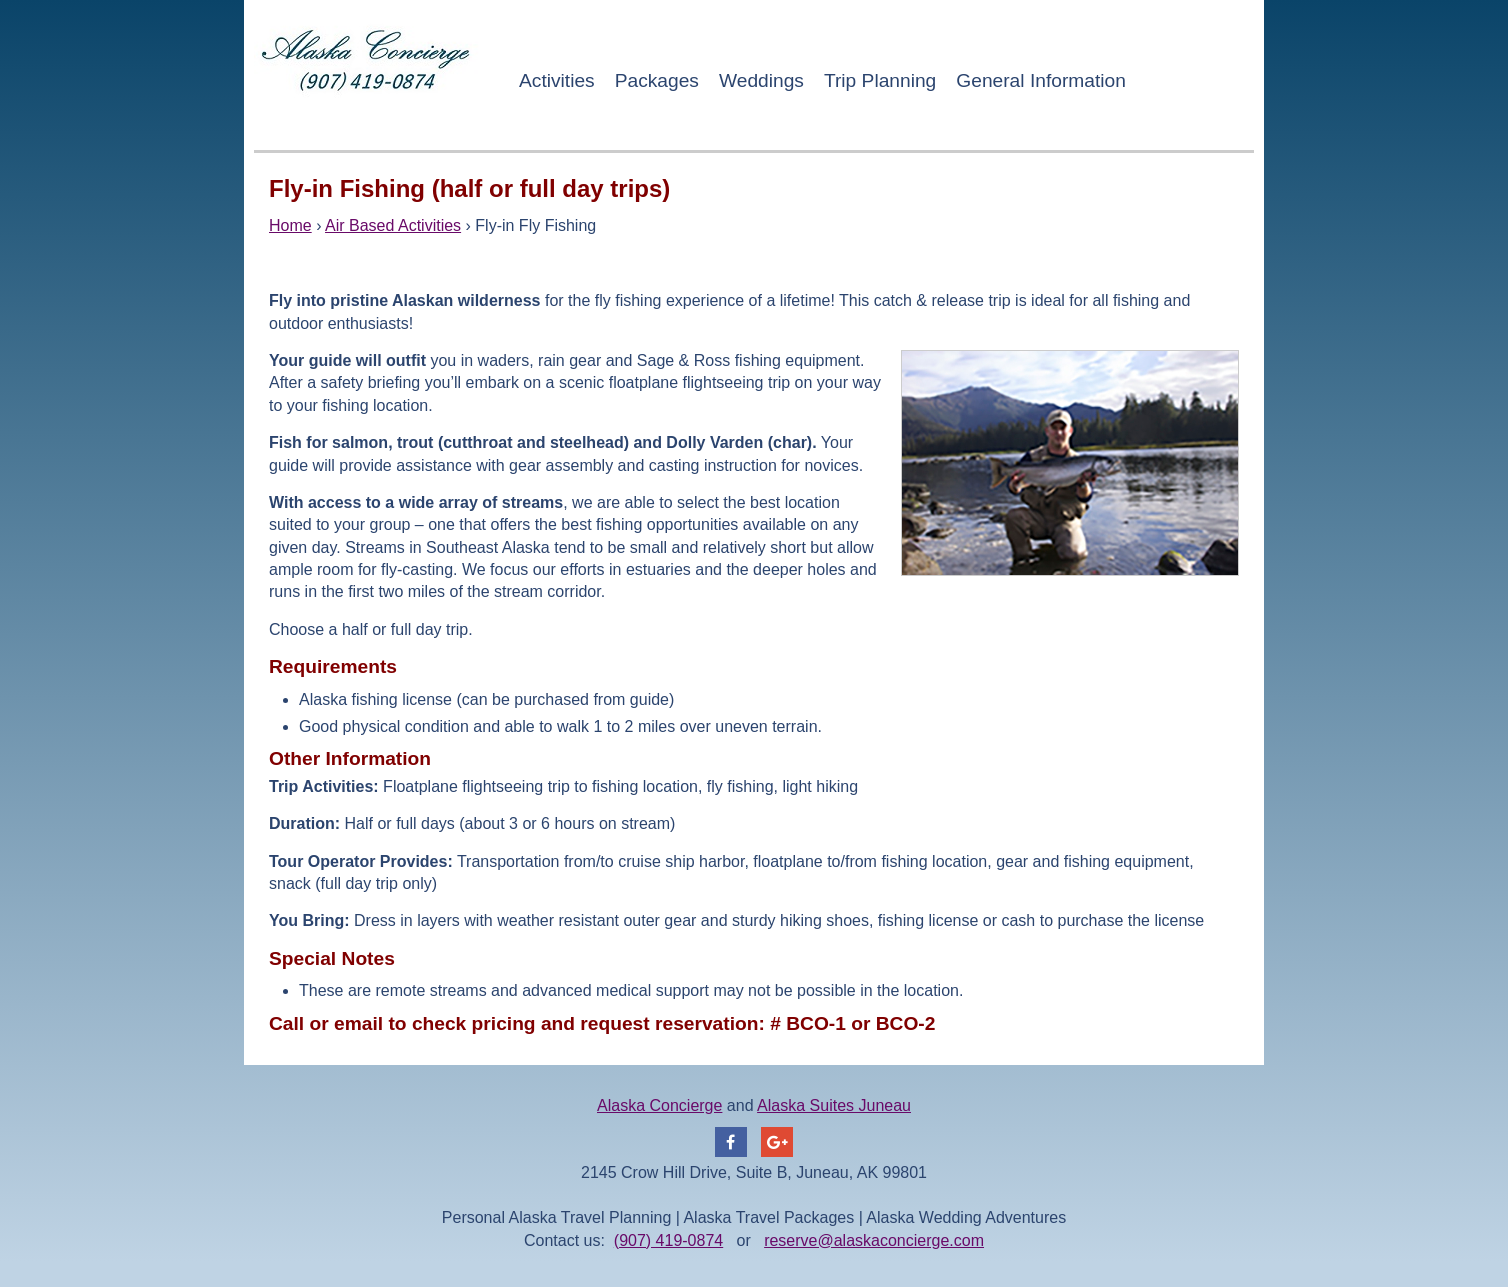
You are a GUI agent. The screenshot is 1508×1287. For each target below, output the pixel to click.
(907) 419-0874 (668, 1240)
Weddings (761, 80)
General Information (1041, 80)
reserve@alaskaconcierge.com (874, 1240)
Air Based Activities (393, 225)
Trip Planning (880, 80)
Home (290, 225)
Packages (657, 80)
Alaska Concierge (659, 1105)
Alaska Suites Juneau (834, 1105)
